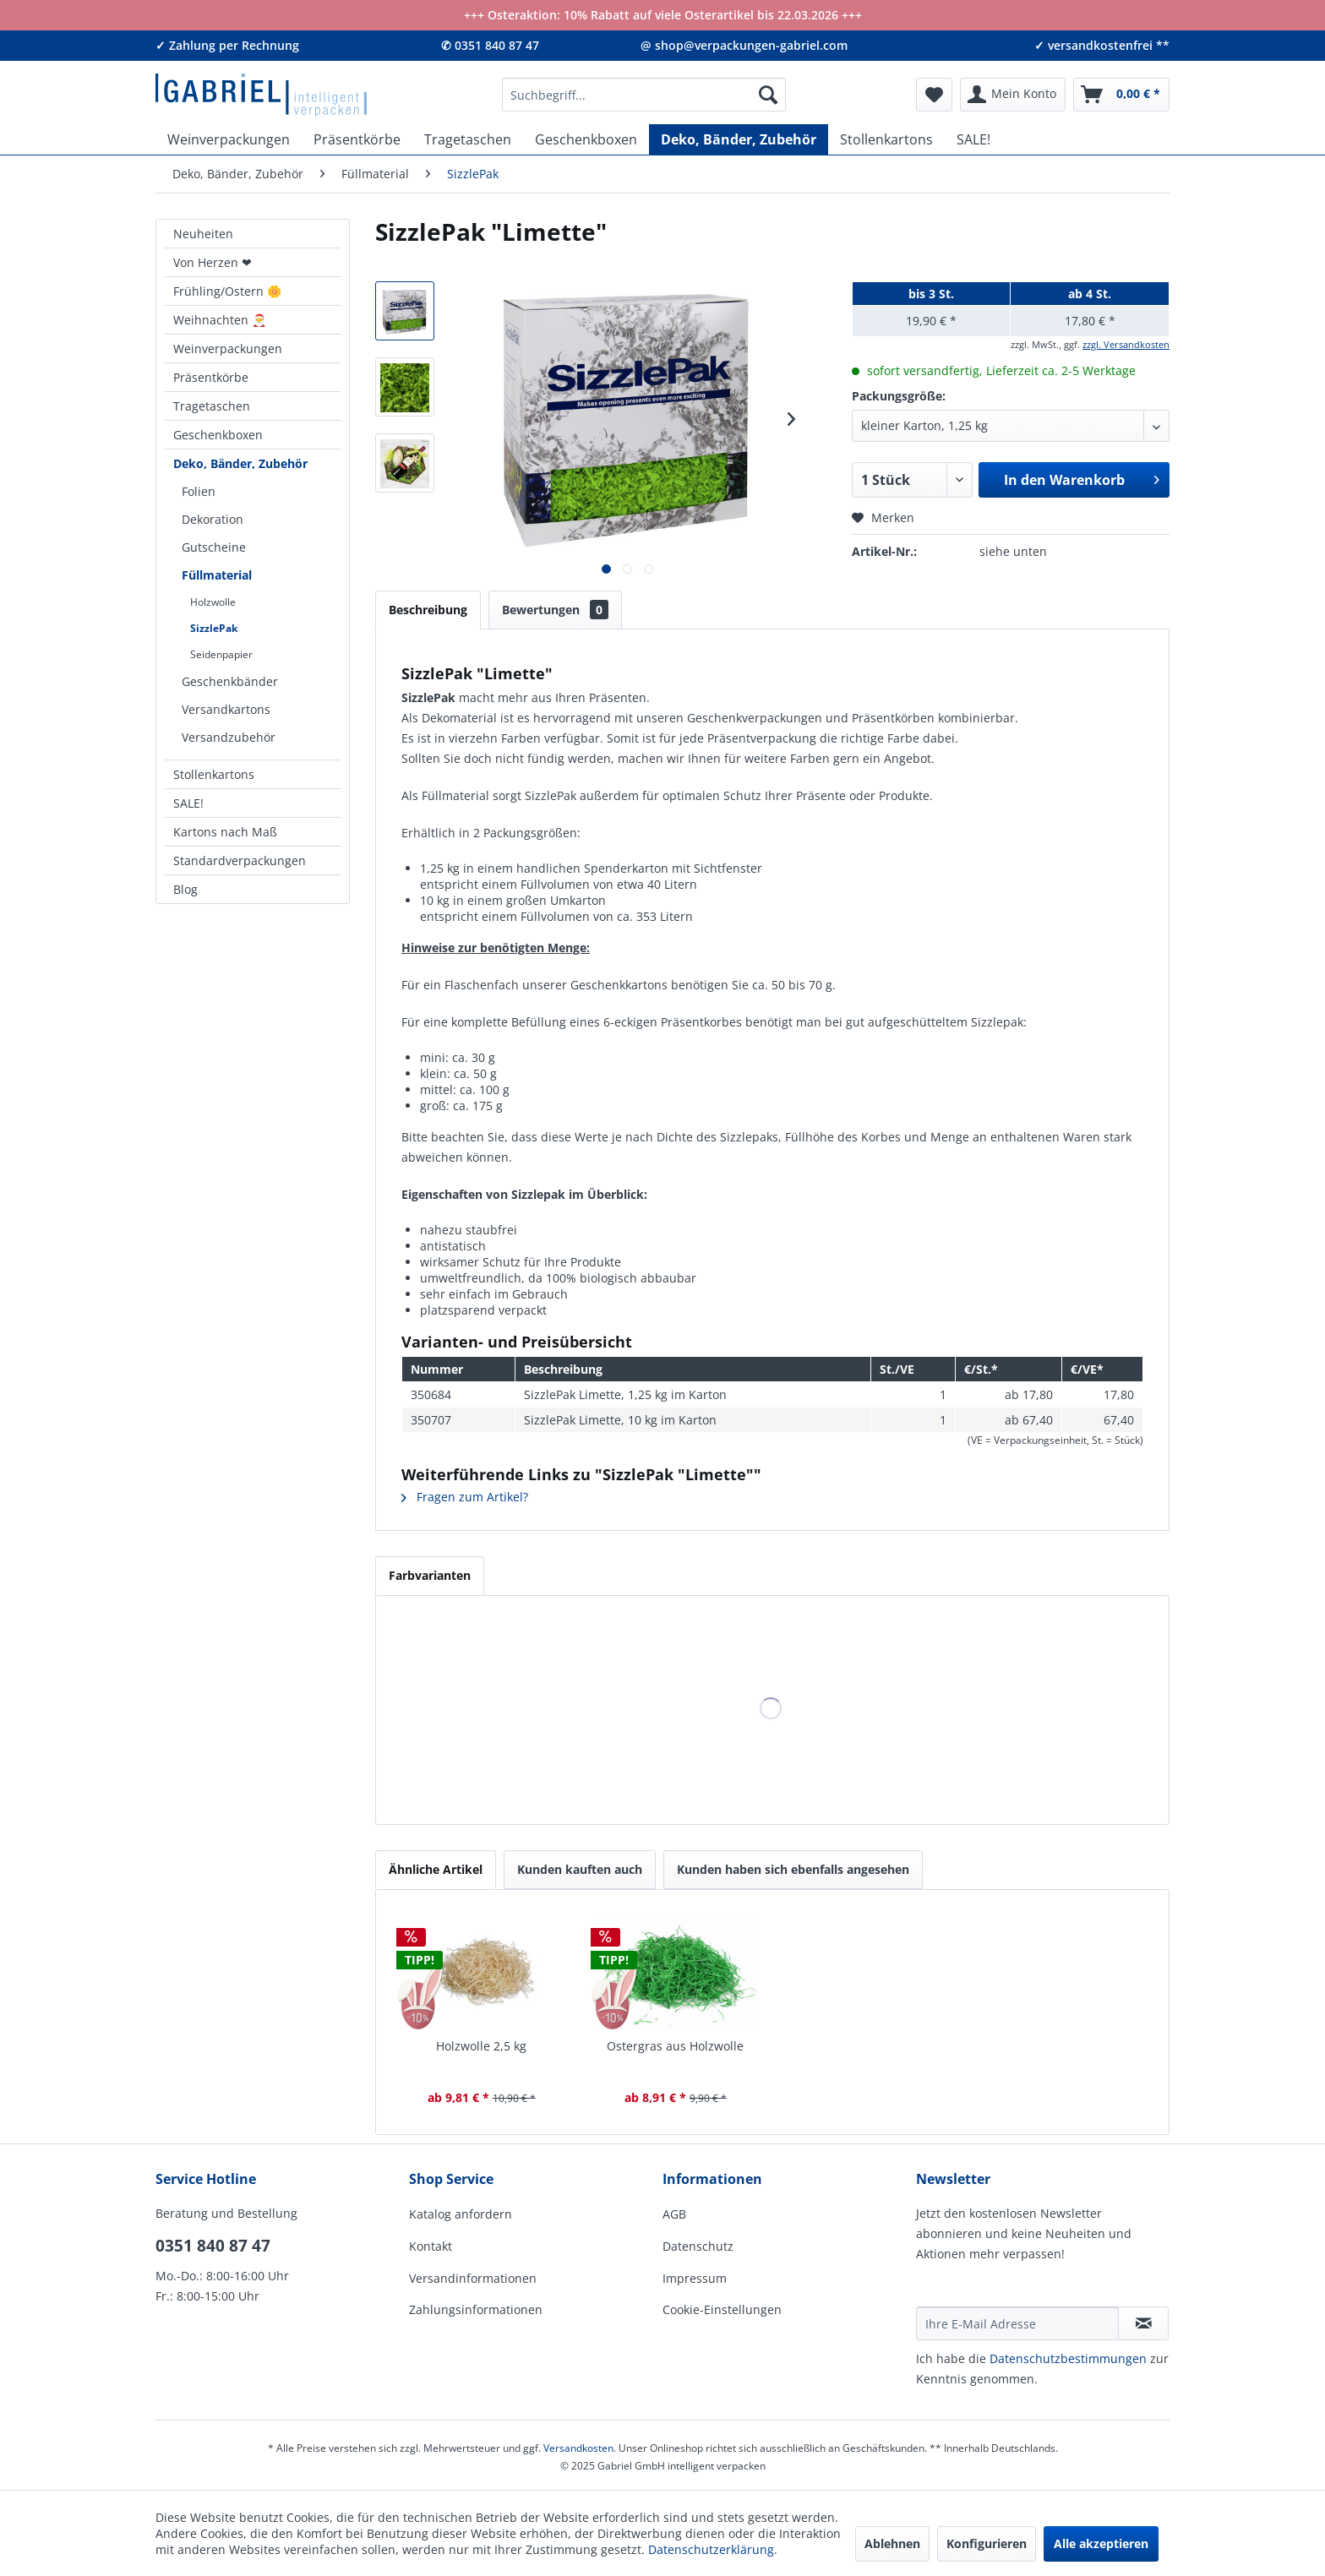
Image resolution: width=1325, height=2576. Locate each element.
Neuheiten (203, 234)
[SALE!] (973, 139)
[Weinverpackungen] (228, 139)
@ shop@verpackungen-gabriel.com (744, 45)
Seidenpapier (221, 654)
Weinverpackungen (227, 348)
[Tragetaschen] (467, 139)
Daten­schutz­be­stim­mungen (1068, 2358)
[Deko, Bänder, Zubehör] (738, 139)
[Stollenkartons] (886, 139)
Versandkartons (226, 709)
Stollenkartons (213, 774)
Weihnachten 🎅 (219, 320)
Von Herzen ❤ (212, 262)
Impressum (694, 2278)
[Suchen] (768, 95)
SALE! (188, 803)
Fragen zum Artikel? (464, 1497)
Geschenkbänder (230, 681)
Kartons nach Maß (225, 832)
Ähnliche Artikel (436, 1869)
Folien (198, 491)
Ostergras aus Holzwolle (675, 2046)
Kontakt (430, 2246)
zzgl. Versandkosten (1126, 344)
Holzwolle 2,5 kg (481, 2046)
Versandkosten (578, 2448)
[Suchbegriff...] (644, 95)
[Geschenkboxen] (586, 139)
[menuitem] (644, 95)
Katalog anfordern (460, 2214)
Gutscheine (214, 547)
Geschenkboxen (218, 435)
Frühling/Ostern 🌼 (227, 291)
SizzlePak (213, 628)
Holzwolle (213, 602)
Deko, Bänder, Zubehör (240, 463)
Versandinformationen (473, 2278)
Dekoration (212, 519)
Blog (185, 889)
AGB (674, 2214)
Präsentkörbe (210, 377)
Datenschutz (697, 2246)
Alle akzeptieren (1101, 2543)
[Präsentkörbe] (357, 139)
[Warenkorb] (1121, 95)
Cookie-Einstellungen (722, 2309)
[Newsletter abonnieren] (1143, 2323)
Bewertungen (555, 609)
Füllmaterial (217, 575)
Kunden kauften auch (579, 1869)
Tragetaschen (211, 406)
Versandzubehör (228, 737)
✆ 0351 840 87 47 (490, 45)
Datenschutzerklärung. (712, 2549)
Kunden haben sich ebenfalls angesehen (793, 1869)
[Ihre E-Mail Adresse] (1017, 2323)
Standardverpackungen (239, 860)
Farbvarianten (430, 1575)
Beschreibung (428, 610)
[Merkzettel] (934, 95)
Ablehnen (892, 2543)
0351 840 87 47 (212, 2246)
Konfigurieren (986, 2543)
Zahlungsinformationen (476, 2309)
